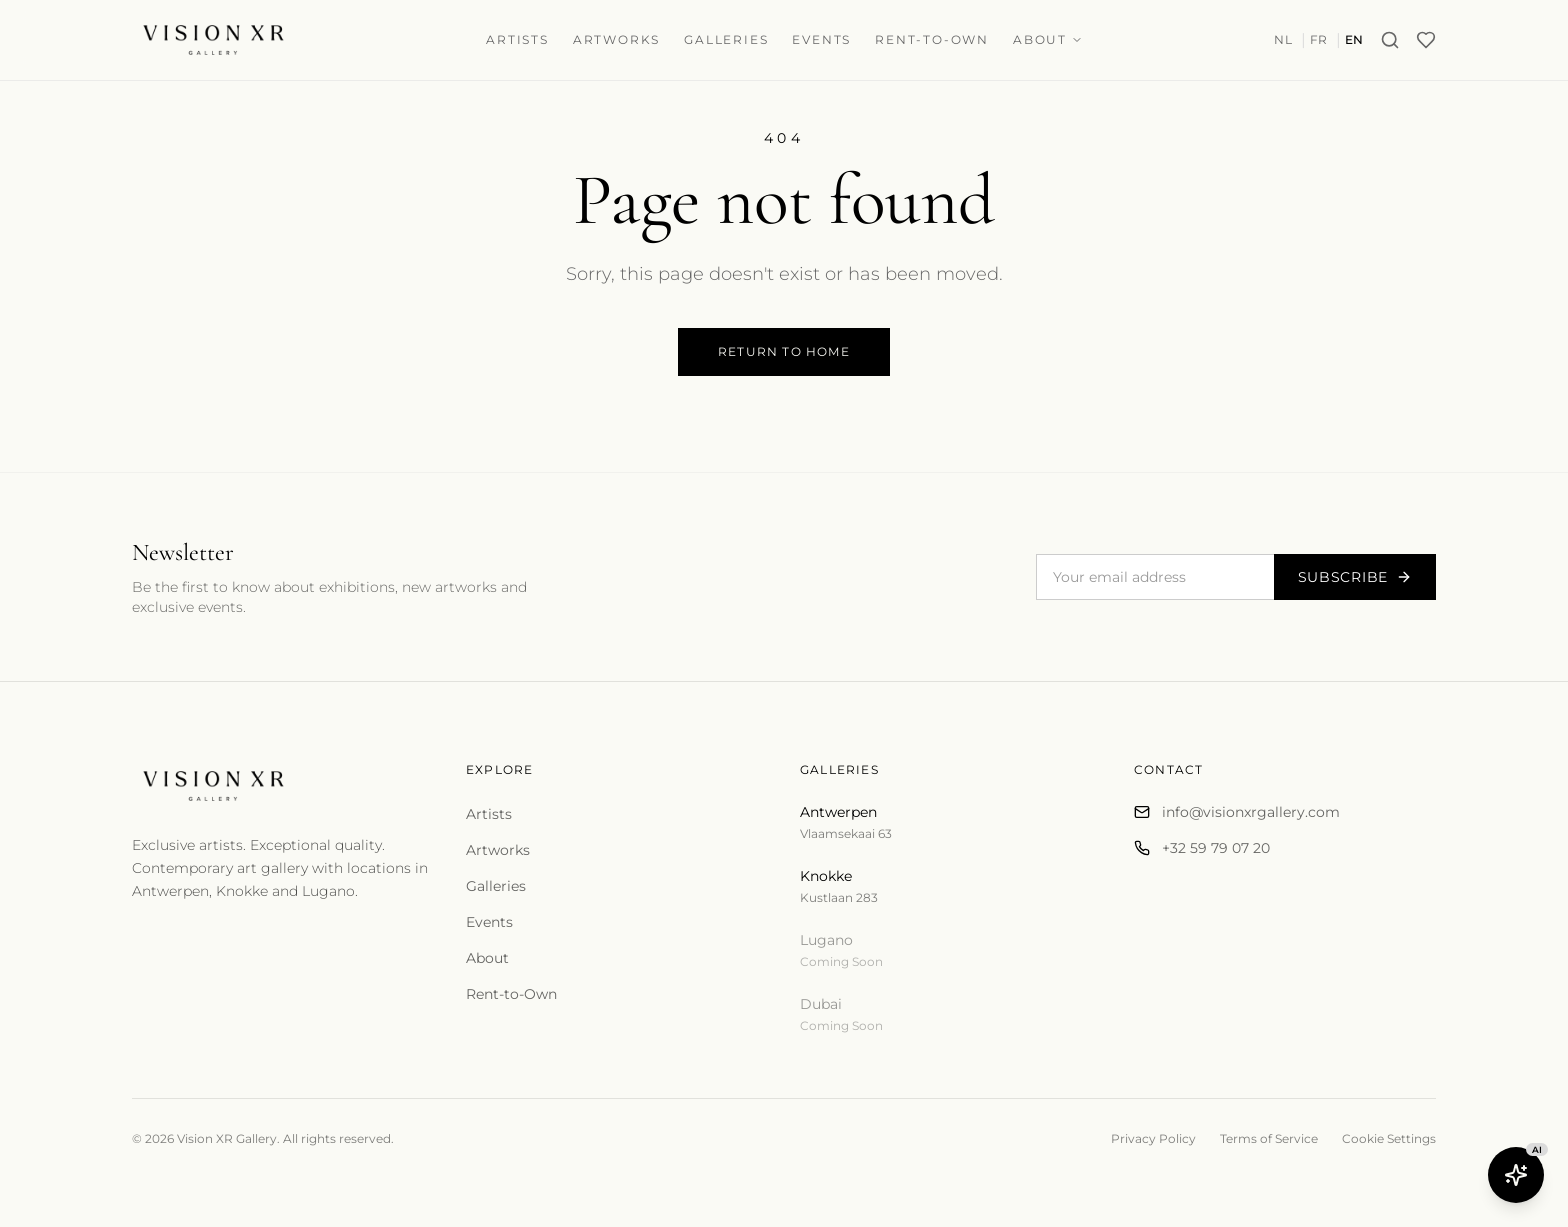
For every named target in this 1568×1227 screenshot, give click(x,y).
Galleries (726, 39)
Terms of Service (1269, 1138)
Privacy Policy (1153, 1138)
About (1048, 39)
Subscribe (1355, 577)
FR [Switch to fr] (1319, 39)
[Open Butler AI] (1516, 1175)
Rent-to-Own (932, 39)
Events (821, 39)
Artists (517, 39)
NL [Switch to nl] (1283, 39)
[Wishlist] (1426, 40)
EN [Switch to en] (1354, 39)
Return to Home (784, 351)
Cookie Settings (1389, 1138)
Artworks (616, 39)
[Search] (1390, 40)
